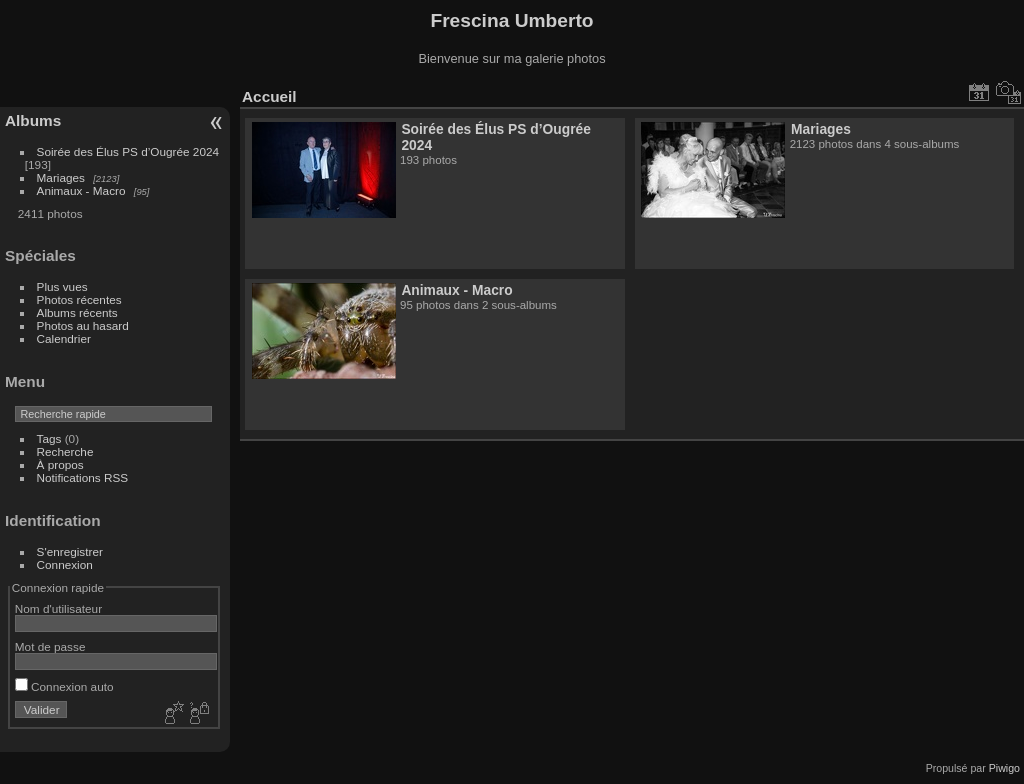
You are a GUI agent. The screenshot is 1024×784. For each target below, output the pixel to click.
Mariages (61, 177)
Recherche (65, 451)
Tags (49, 438)
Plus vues (62, 286)
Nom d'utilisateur (58, 608)
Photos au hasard (83, 325)
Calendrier (64, 338)
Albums (33, 120)
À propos (60, 464)
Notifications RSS (83, 477)
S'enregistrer (70, 551)
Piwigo (1004, 768)
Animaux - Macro (81, 190)
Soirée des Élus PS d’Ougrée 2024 (128, 151)
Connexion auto (64, 686)
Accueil (269, 96)
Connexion (65, 564)
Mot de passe (50, 646)
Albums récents (77, 312)
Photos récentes (79, 299)
